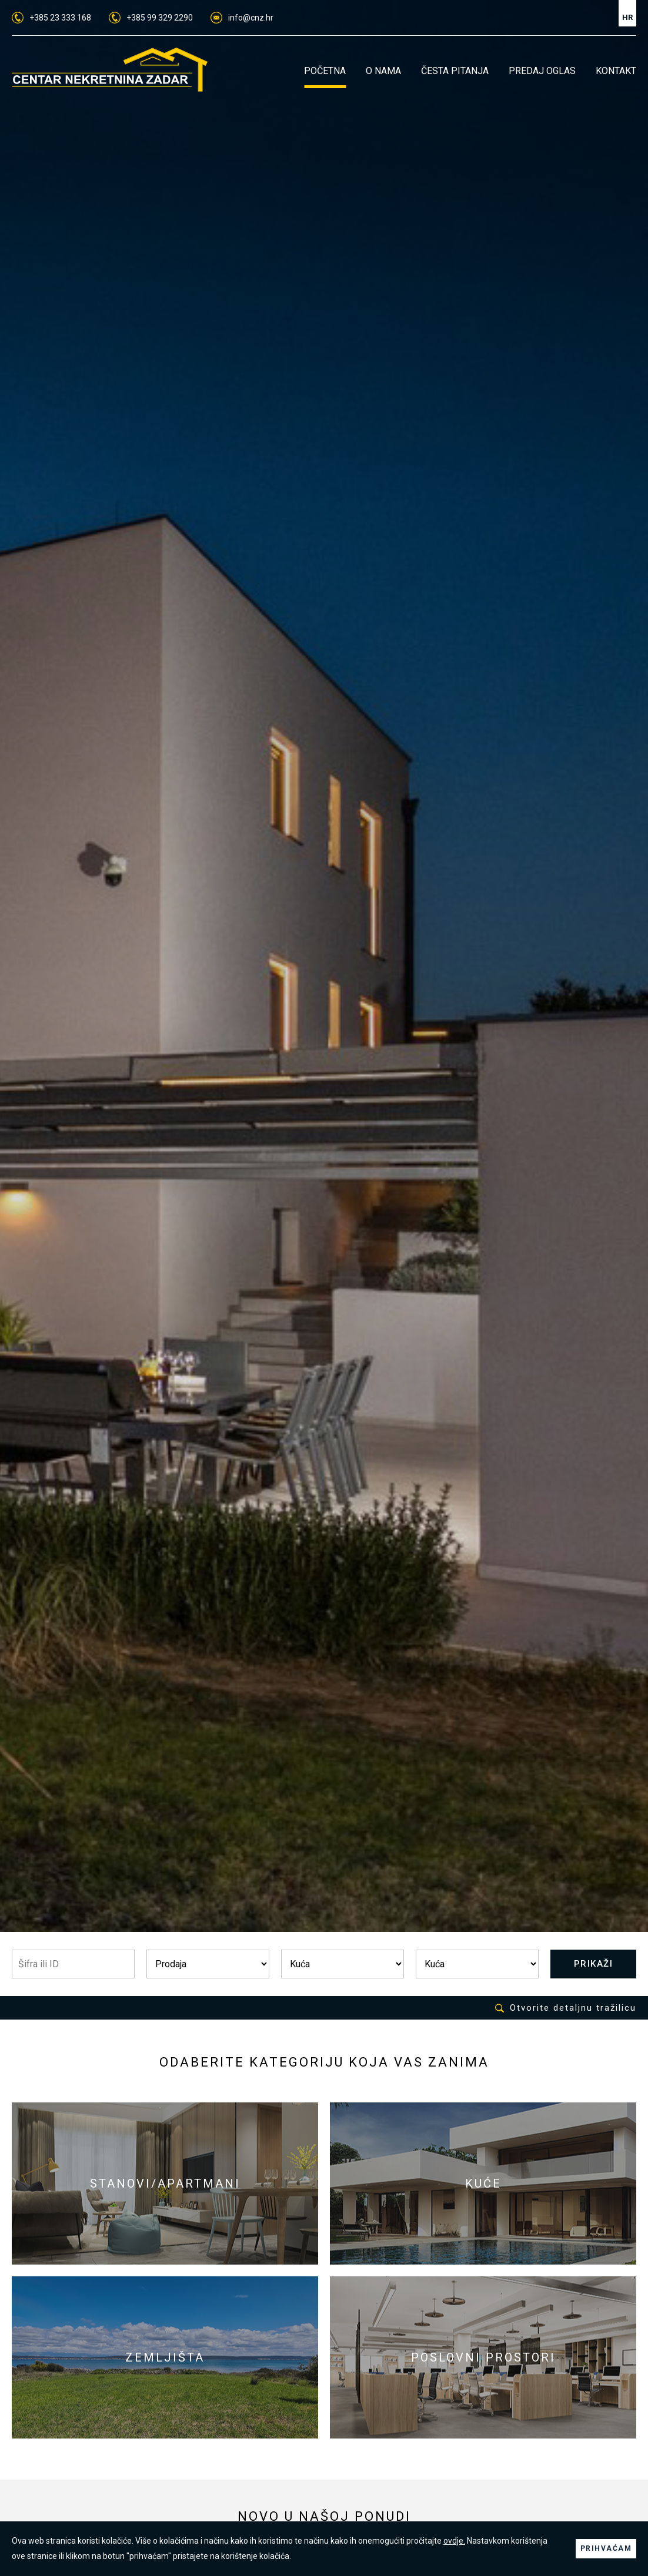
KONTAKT (616, 70)
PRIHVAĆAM (606, 2548)
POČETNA (325, 70)
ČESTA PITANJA (455, 70)
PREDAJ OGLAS (542, 70)
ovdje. (454, 2540)
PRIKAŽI (593, 1963)
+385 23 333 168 (51, 18)
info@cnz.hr (242, 18)
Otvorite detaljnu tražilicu (565, 2008)
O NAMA (383, 70)
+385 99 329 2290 (151, 18)
